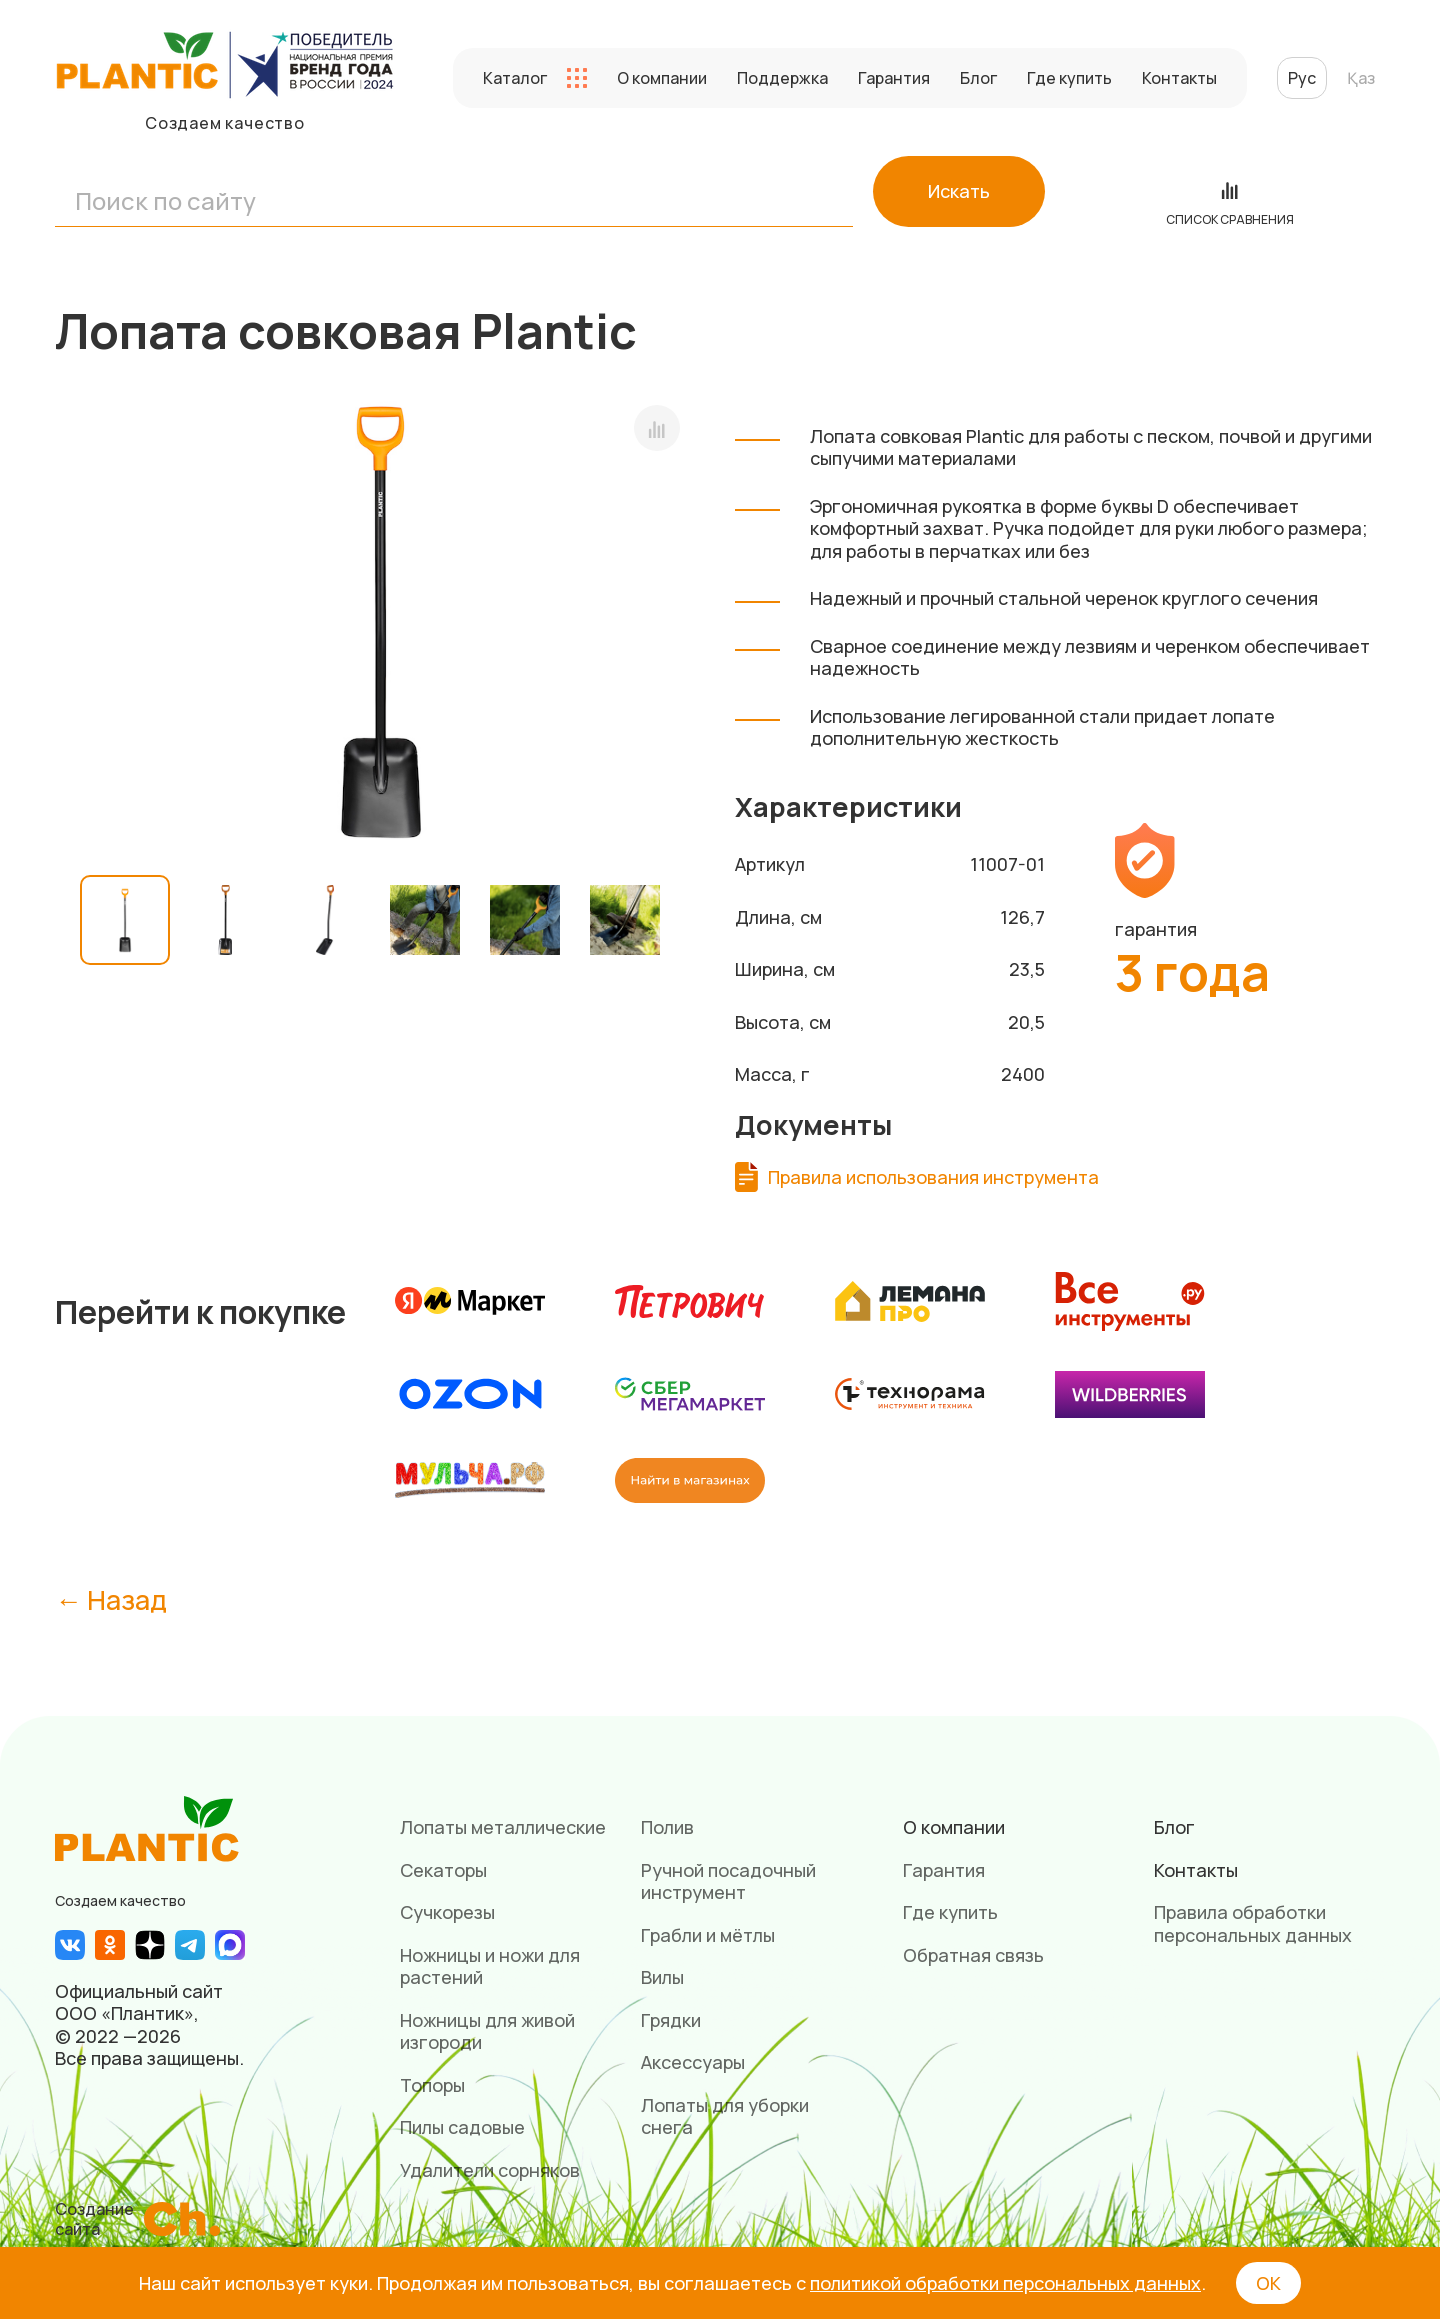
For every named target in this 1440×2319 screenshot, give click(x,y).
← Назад (111, 1599)
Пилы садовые (462, 2127)
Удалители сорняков (490, 2170)
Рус (1302, 78)
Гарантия (894, 78)
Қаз (1361, 78)
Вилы (662, 1977)
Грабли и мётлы (708, 1935)
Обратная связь (973, 1955)
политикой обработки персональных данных (1005, 2283)
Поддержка (782, 78)
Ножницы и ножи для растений (490, 1966)
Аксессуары (693, 2062)
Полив (667, 1827)
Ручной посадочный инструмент (728, 1881)
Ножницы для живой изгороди (487, 2031)
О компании (662, 78)
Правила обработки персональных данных (1253, 1923)
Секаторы (443, 1870)
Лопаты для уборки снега (725, 2116)
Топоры (432, 2085)
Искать (959, 191)
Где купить (1069, 78)
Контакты (1179, 78)
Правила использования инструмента (933, 1177)
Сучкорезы (447, 1912)
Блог (978, 78)
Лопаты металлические (503, 1827)
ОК (1268, 2283)
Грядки (671, 2020)
